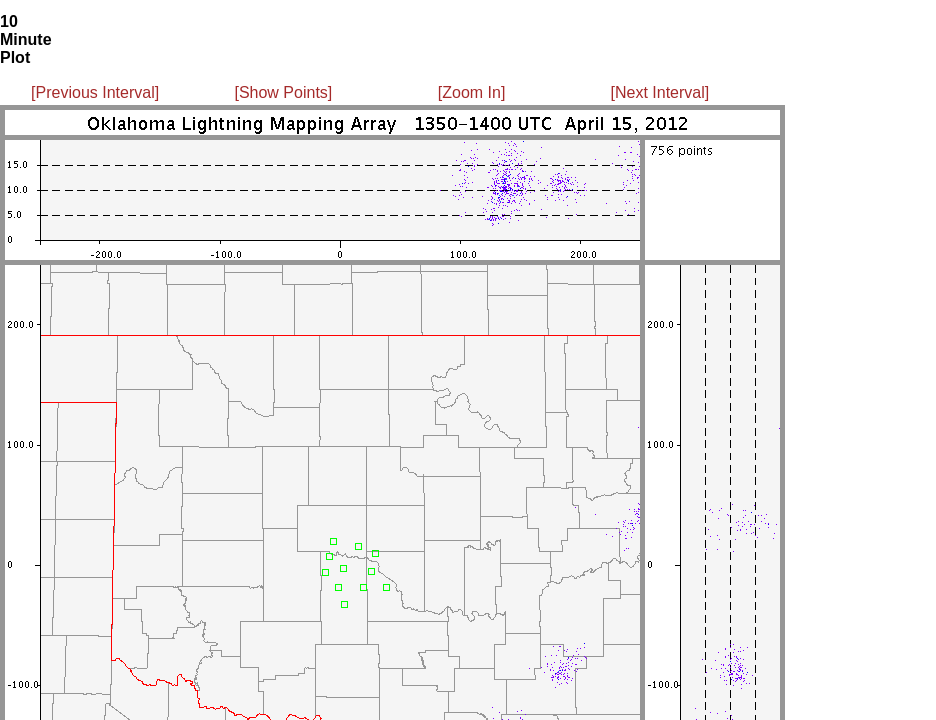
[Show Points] (283, 92)
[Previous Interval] (95, 92)
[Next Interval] (660, 92)
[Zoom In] (472, 92)
